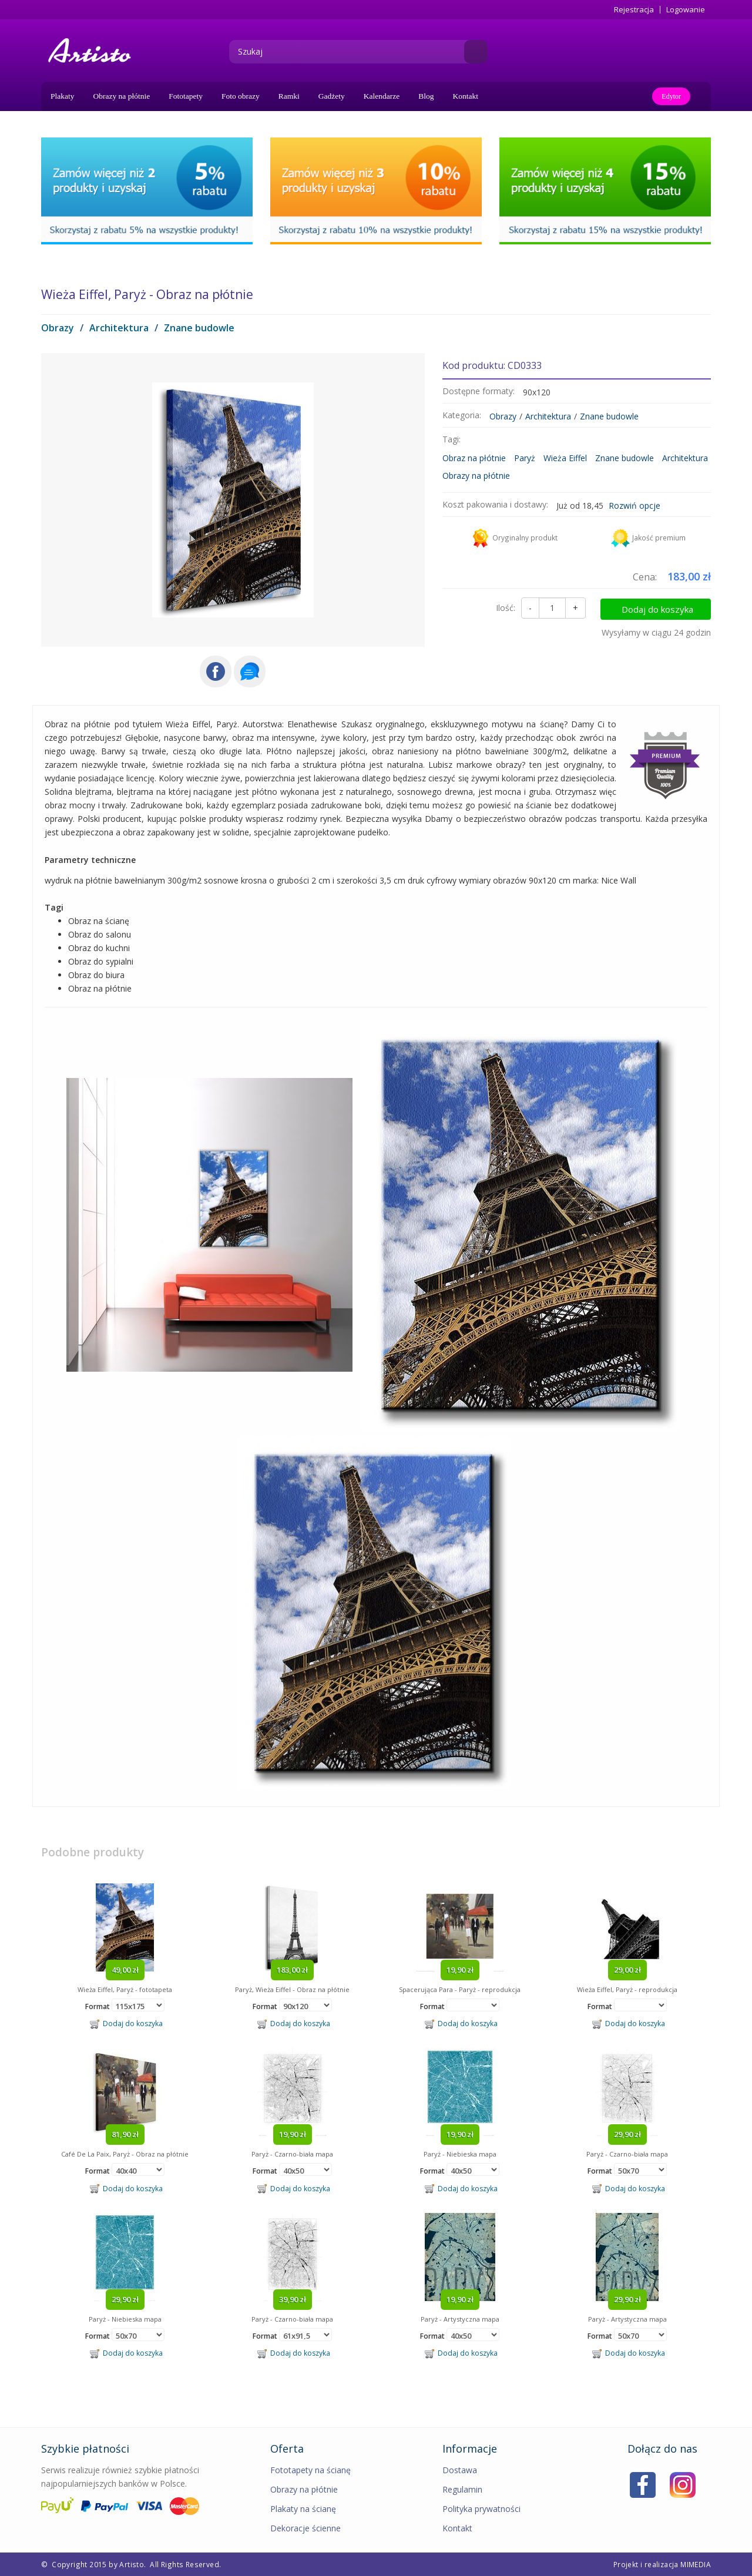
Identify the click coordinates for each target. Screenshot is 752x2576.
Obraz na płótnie (474, 458)
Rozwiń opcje (634, 505)
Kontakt (466, 96)
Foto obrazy (240, 96)
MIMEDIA (695, 2564)
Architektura (119, 327)
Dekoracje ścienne (305, 2528)
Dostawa (459, 2470)
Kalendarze (382, 96)
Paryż (524, 458)
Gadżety (331, 96)
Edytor (671, 96)
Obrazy (57, 327)
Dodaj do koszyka (662, 608)
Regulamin (462, 2489)
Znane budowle (199, 327)
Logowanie (685, 10)
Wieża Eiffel (565, 458)
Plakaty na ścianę (303, 2508)
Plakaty (63, 96)
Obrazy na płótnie (121, 96)
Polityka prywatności (481, 2508)
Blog (426, 96)
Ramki (289, 96)
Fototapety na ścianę (310, 2470)
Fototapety (186, 96)
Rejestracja (634, 10)
